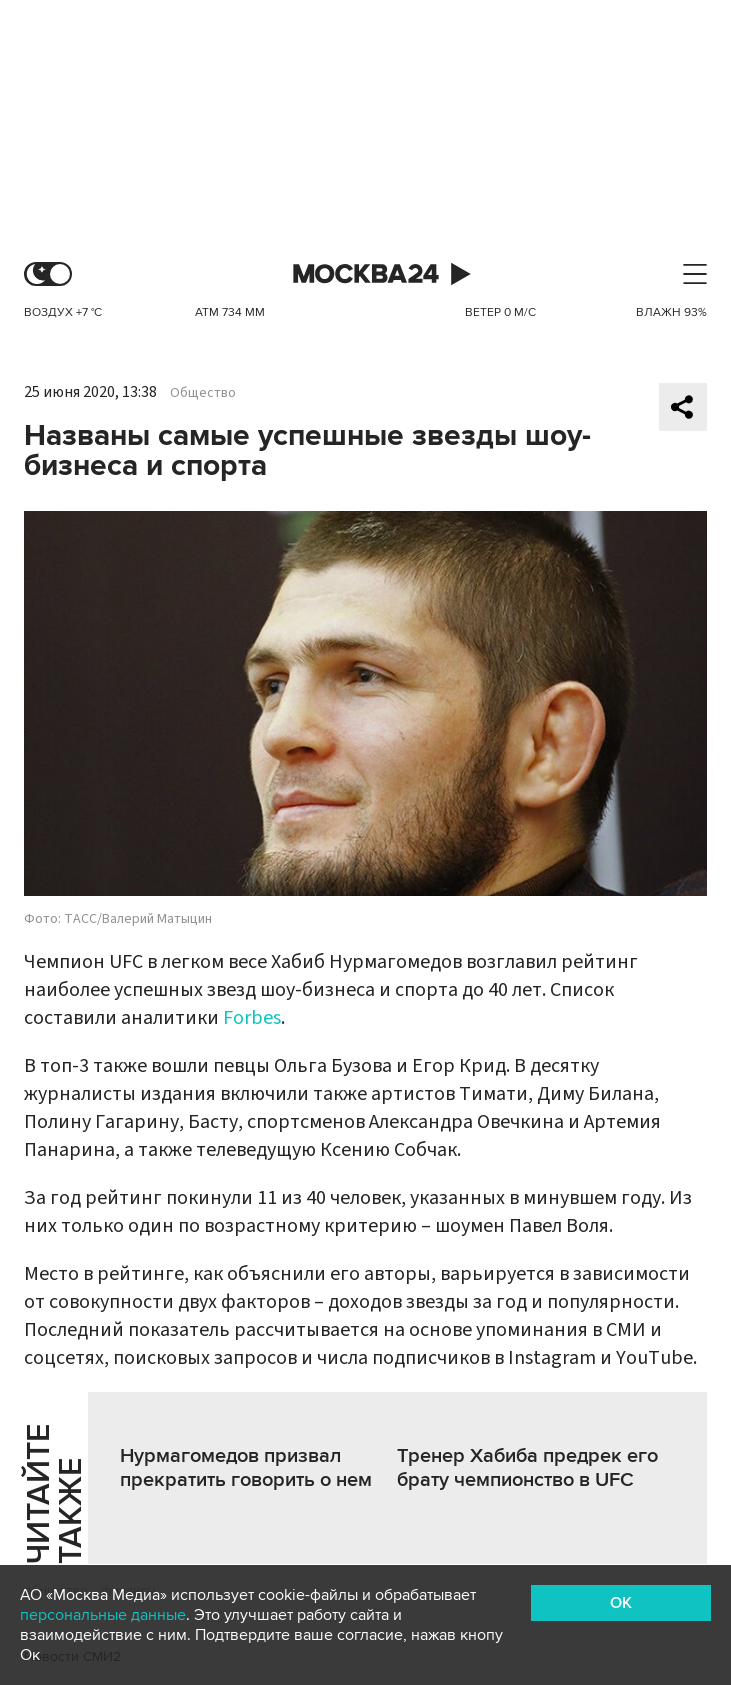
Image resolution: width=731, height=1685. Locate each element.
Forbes (252, 1018)
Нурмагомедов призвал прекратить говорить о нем (246, 1468)
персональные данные (103, 1615)
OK (621, 1603)
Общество (203, 393)
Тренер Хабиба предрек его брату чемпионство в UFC (527, 1468)
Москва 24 (366, 274)
